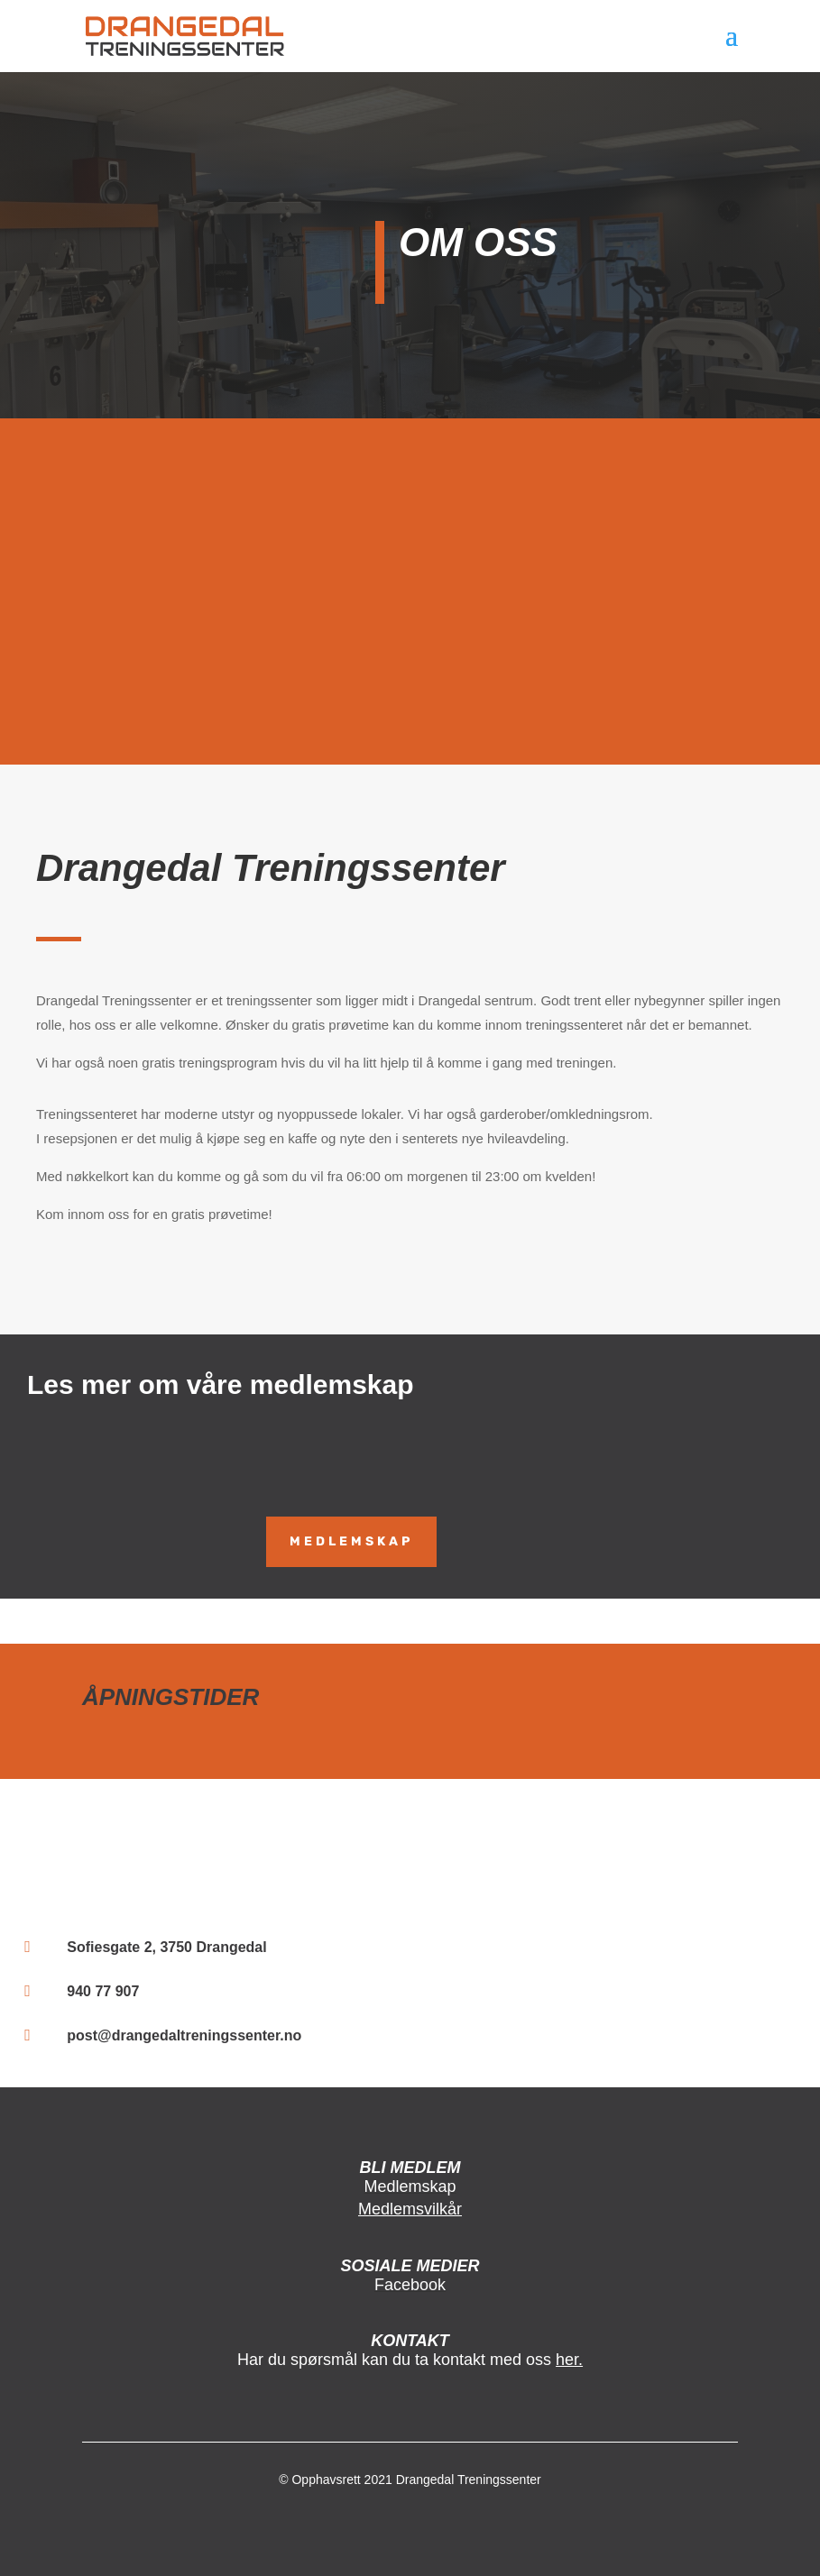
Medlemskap (410, 2186)
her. (569, 2360)
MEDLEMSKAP (351, 1541)
